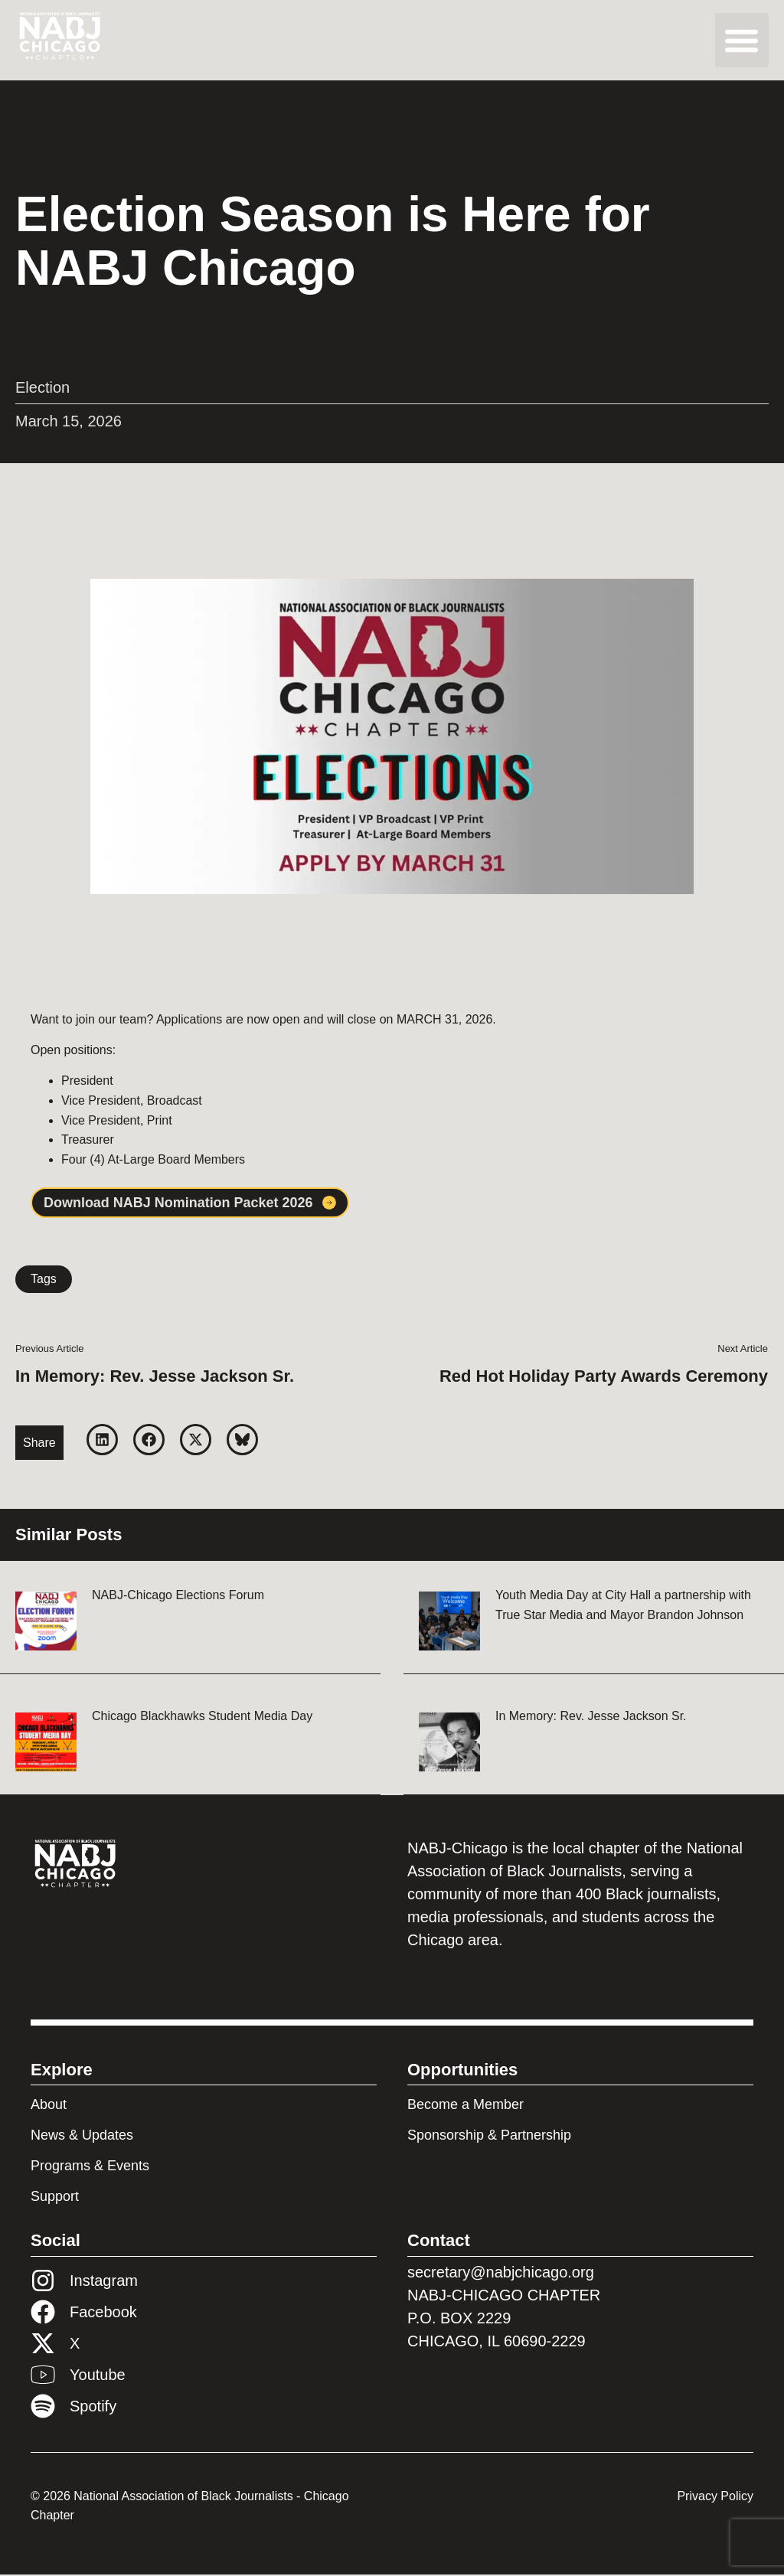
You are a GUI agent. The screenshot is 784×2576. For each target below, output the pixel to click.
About (49, 2106)
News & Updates (82, 2136)
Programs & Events (90, 2167)
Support (55, 2197)
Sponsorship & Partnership (489, 2136)
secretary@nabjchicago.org (500, 2273)
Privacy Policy (715, 2497)
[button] (742, 40)
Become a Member (465, 2106)
